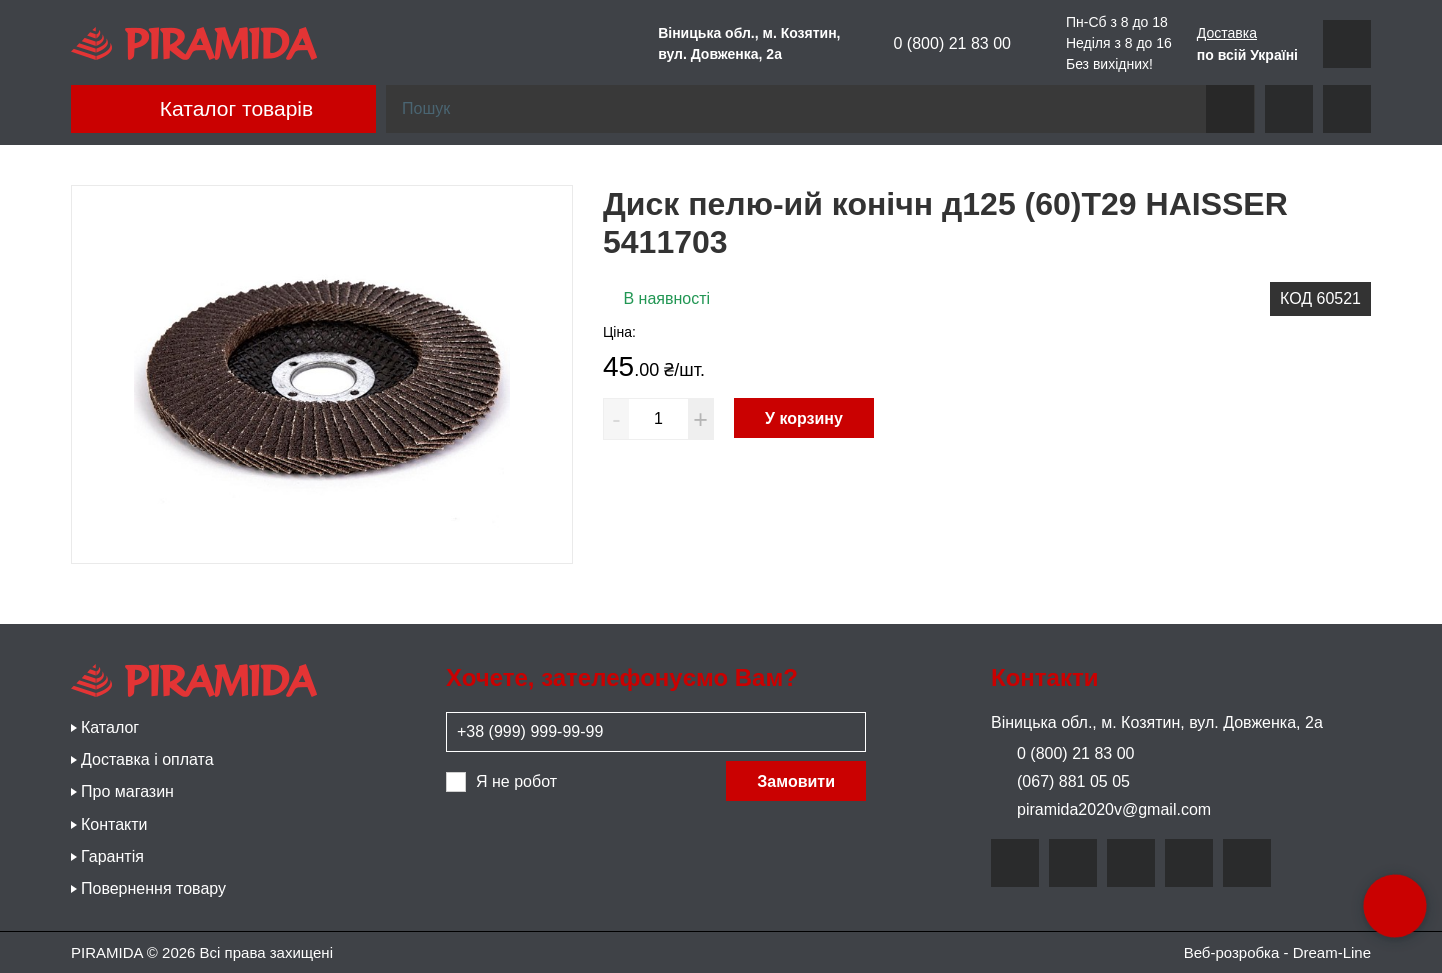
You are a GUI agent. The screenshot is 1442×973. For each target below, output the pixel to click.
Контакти (114, 824)
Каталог (110, 727)
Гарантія (112, 856)
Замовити (796, 781)
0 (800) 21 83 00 (938, 44)
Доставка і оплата (147, 759)
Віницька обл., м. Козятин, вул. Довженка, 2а (1157, 722)
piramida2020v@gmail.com (1101, 809)
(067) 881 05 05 (1060, 781)
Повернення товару (153, 888)
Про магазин (127, 791)
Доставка (1227, 33)
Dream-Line (1332, 952)
